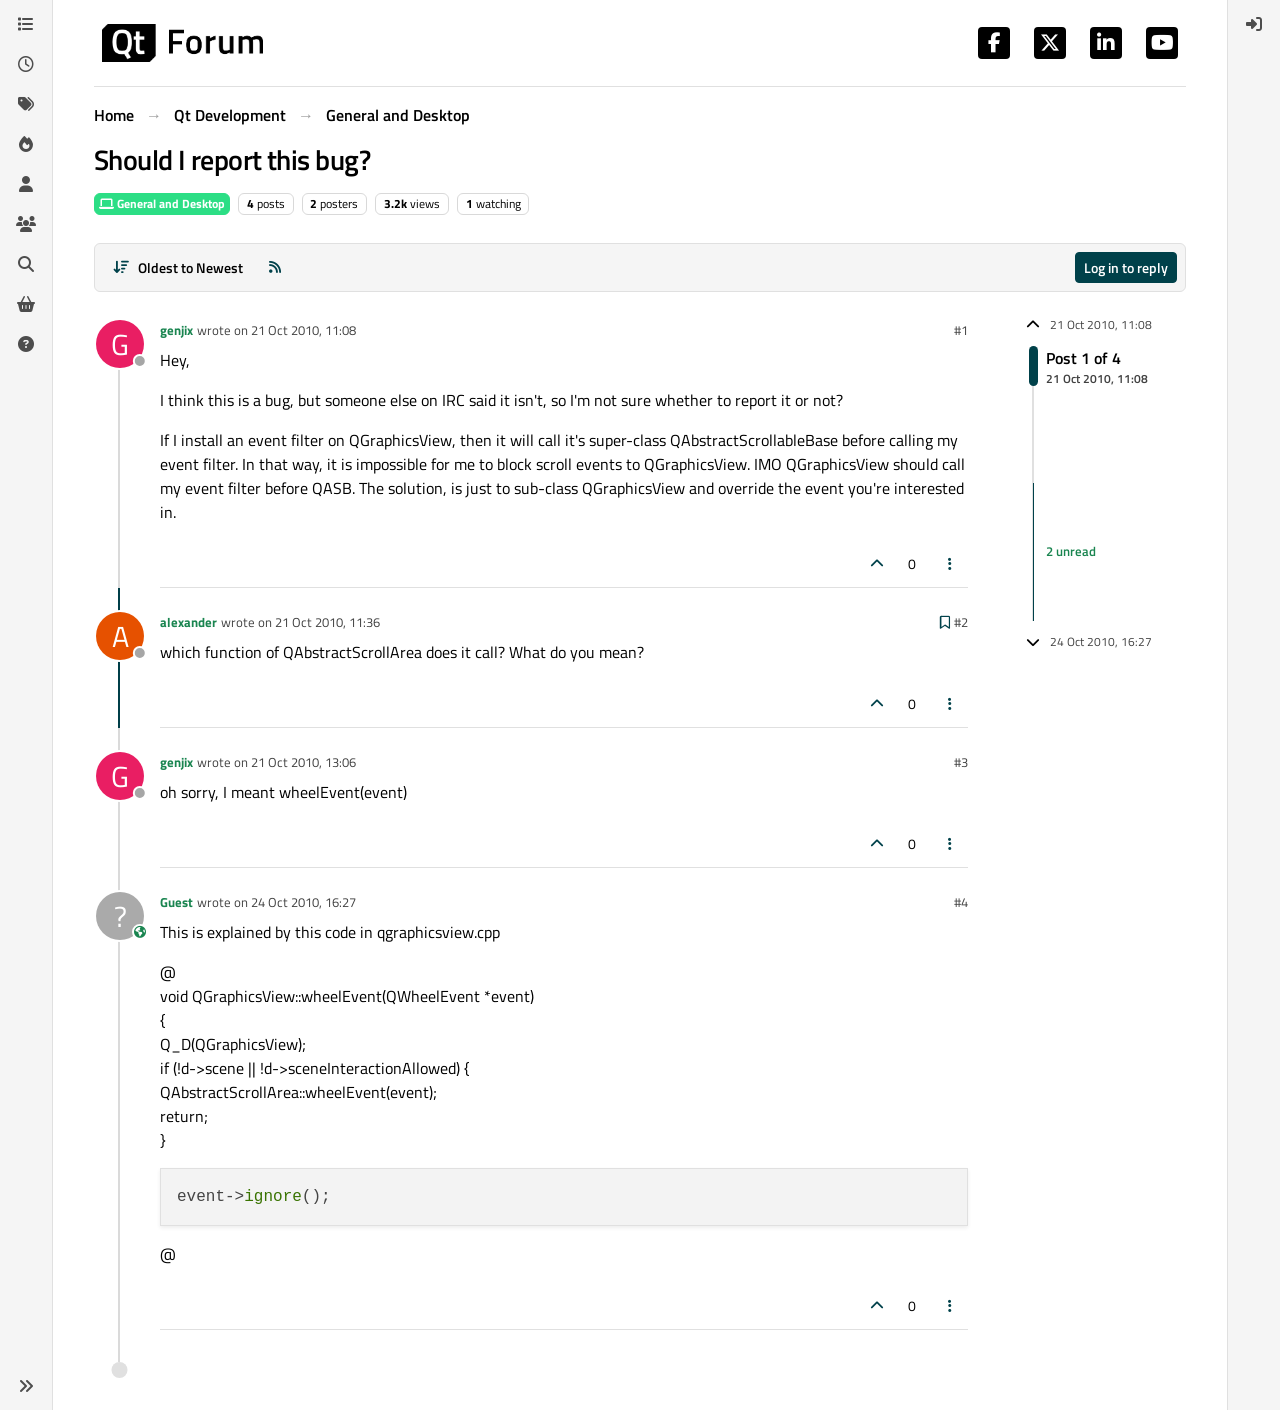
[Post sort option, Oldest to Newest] (177, 267)
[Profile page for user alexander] (120, 636)
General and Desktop (162, 203)
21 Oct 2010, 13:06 (303, 762)
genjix (176, 330)
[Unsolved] (26, 344)
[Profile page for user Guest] (120, 916)
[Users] (26, 184)
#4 (961, 902)
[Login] (1254, 24)
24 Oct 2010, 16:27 (303, 902)
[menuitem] (1254, 24)
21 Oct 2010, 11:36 (327, 622)
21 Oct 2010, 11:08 (303, 330)
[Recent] (26, 64)
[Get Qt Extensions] (26, 304)
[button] (26, 1386)
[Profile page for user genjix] (120, 344)
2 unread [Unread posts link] (1071, 551)
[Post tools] (951, 563)
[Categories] (26, 24)
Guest (176, 902)
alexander (188, 622)
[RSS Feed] (275, 267)
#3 (961, 762)
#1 (961, 330)
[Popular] (26, 144)
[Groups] (26, 224)
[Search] (26, 264)
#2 (961, 622)
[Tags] (26, 104)
